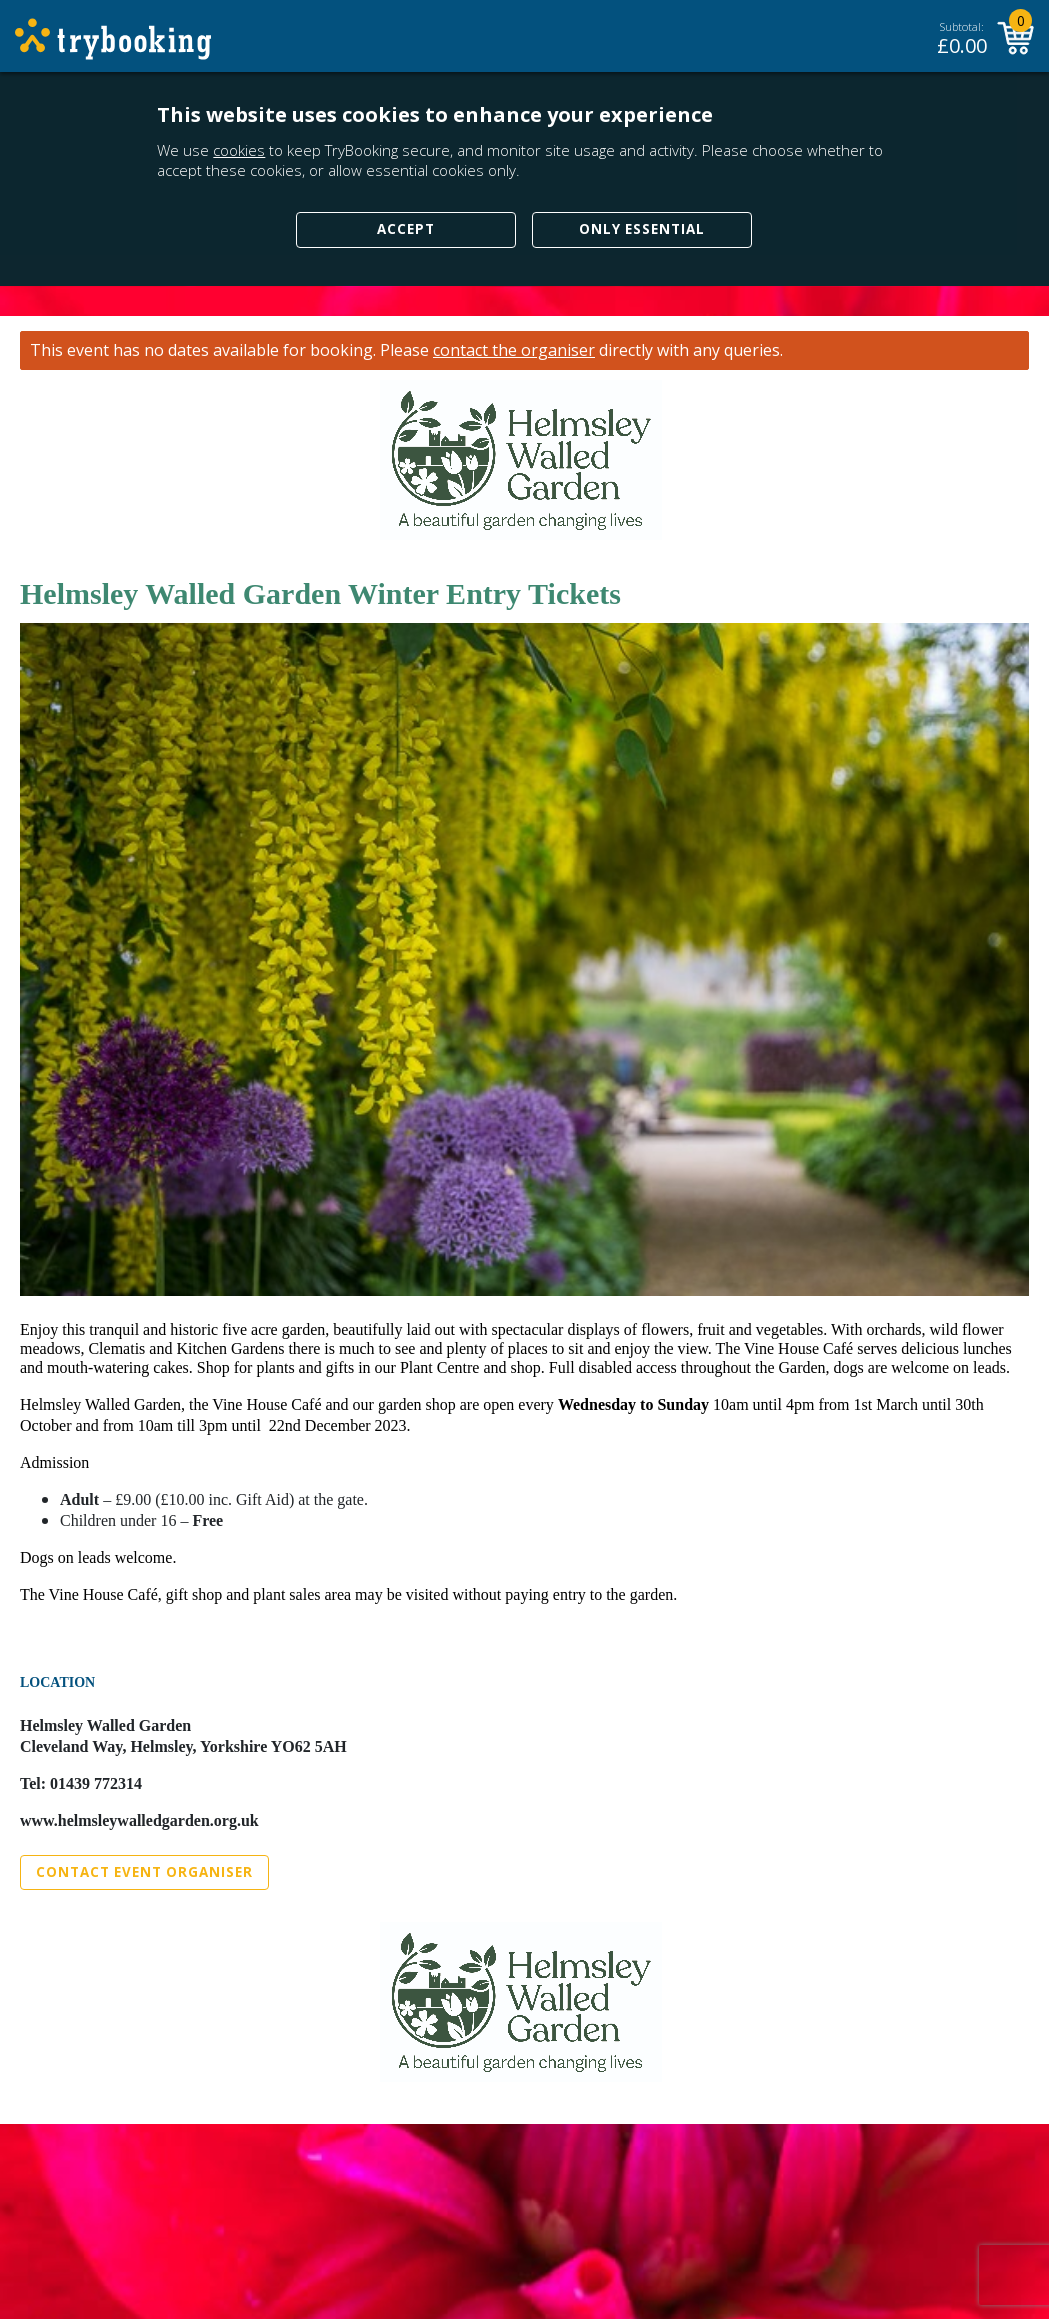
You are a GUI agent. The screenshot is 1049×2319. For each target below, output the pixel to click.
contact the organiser (514, 350)
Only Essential (642, 229)
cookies (239, 150)
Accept (406, 229)
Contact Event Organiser (144, 1872)
